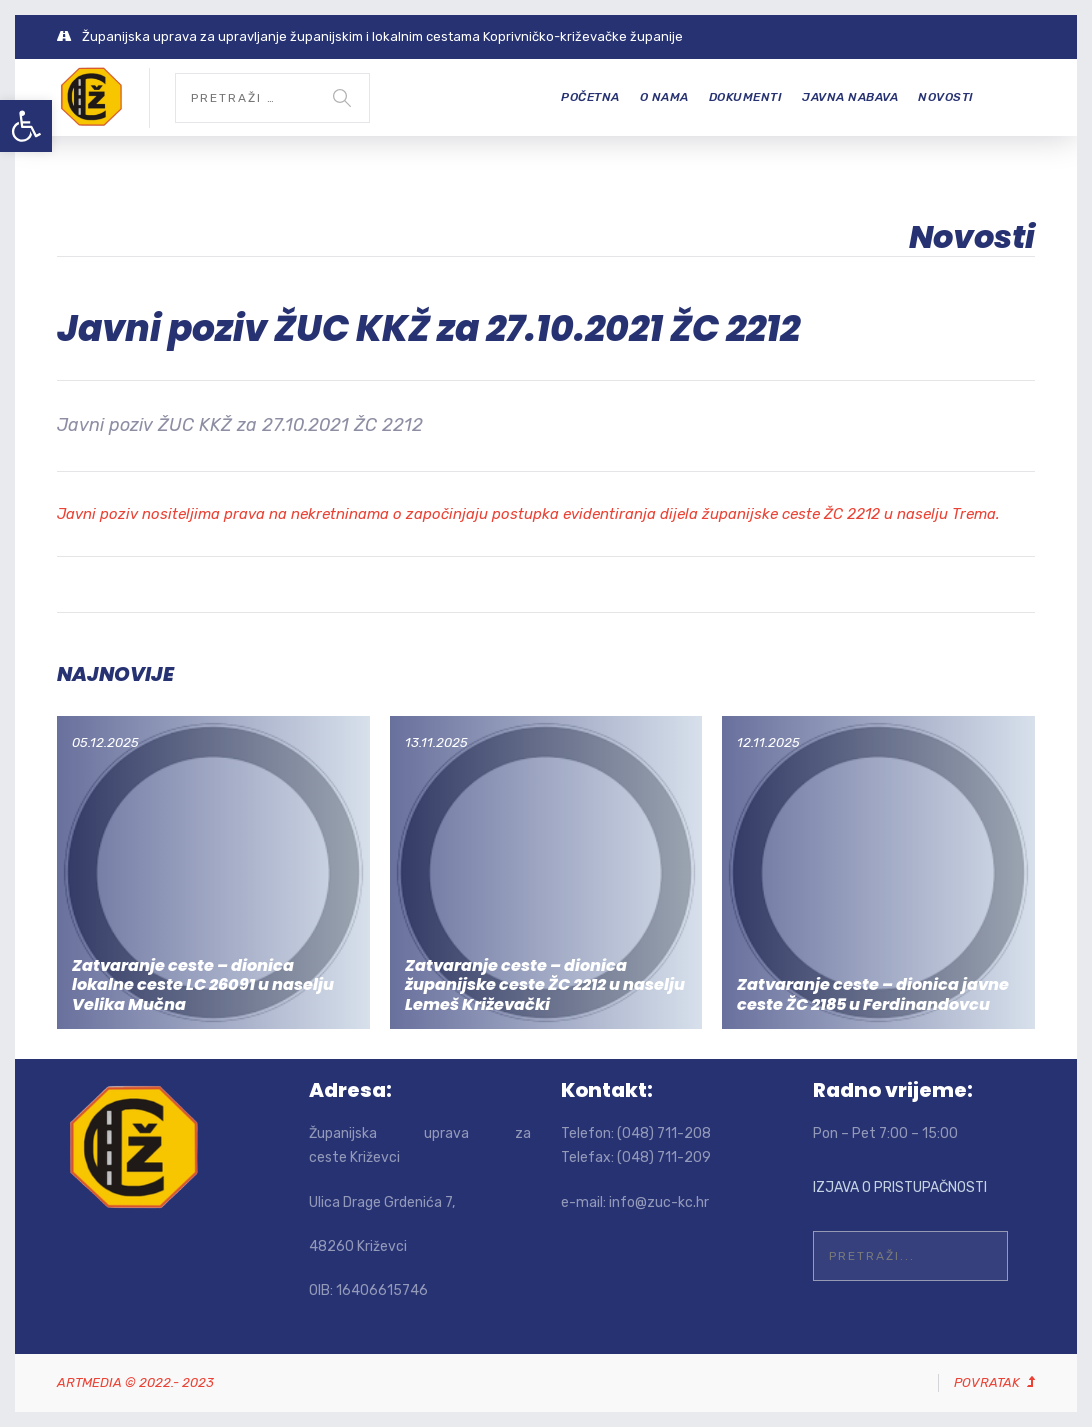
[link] (26, 126)
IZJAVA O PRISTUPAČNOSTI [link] (900, 1187)
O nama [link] (664, 97)
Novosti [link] (946, 97)
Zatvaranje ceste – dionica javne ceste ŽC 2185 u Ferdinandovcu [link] (873, 994)
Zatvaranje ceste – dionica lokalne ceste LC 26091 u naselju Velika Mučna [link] (203, 984)
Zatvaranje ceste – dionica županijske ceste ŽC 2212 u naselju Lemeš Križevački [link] (545, 984)
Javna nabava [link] (850, 97)
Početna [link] (590, 97)
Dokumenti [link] (746, 97)
